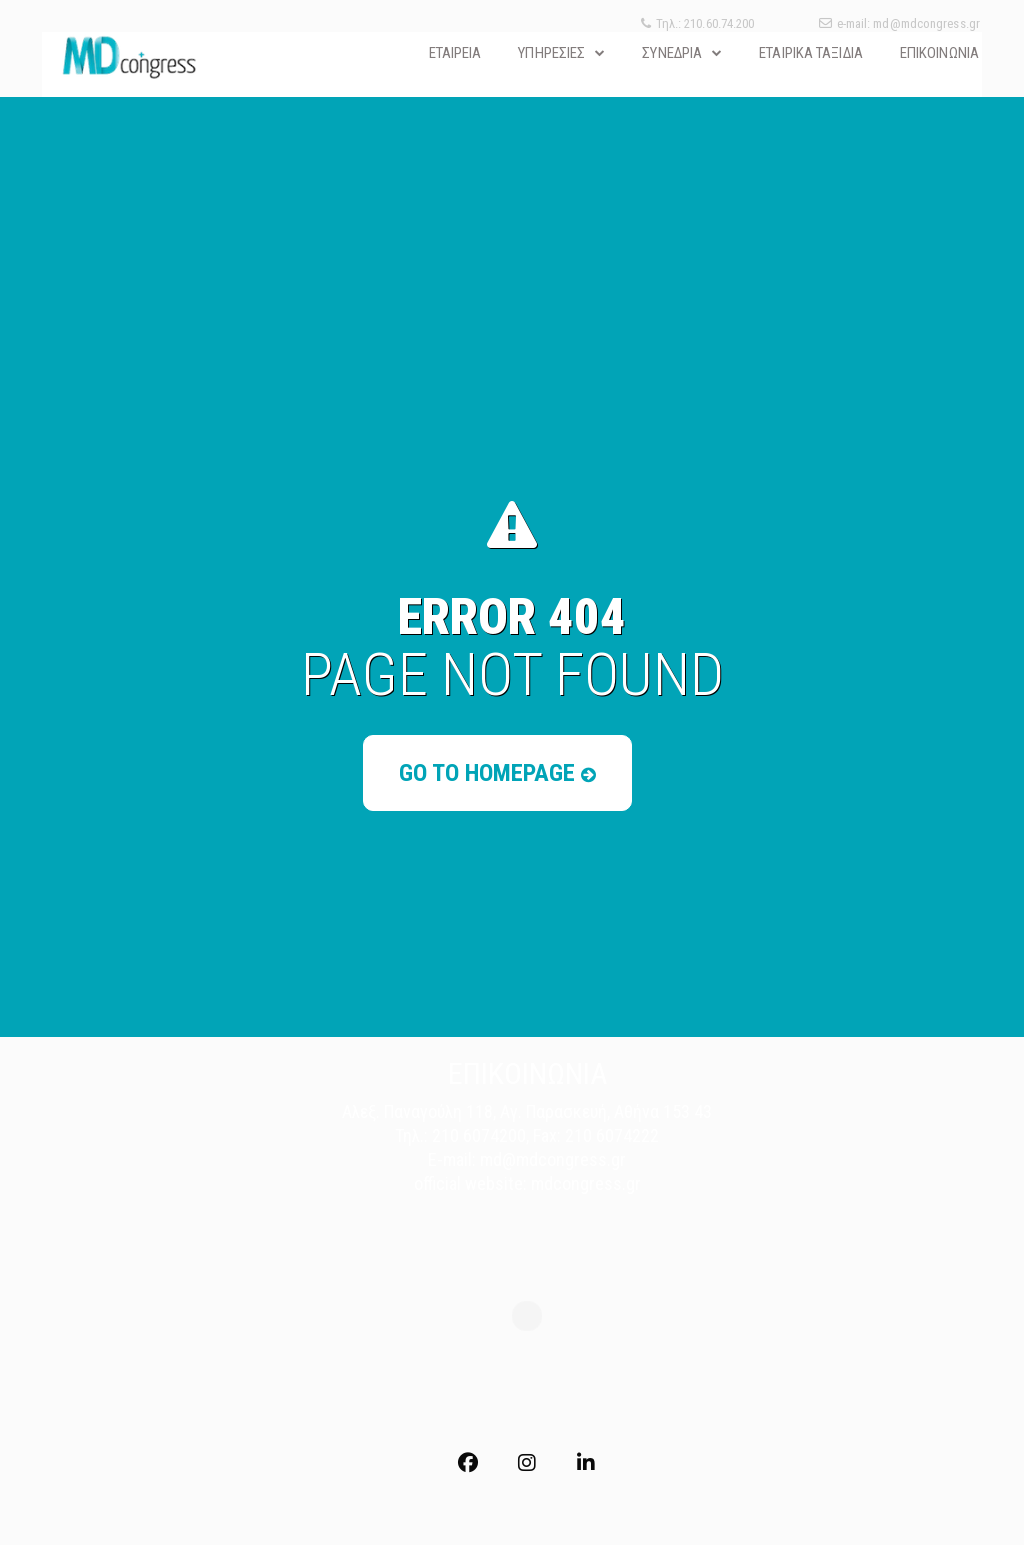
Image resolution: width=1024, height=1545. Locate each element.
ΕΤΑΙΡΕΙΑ (455, 53)
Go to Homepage (497, 773)
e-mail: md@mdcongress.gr (899, 23)
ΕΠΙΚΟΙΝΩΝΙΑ (939, 53)
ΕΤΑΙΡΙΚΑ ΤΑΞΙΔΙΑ (811, 53)
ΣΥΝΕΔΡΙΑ (672, 53)
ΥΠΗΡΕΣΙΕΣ (551, 53)
